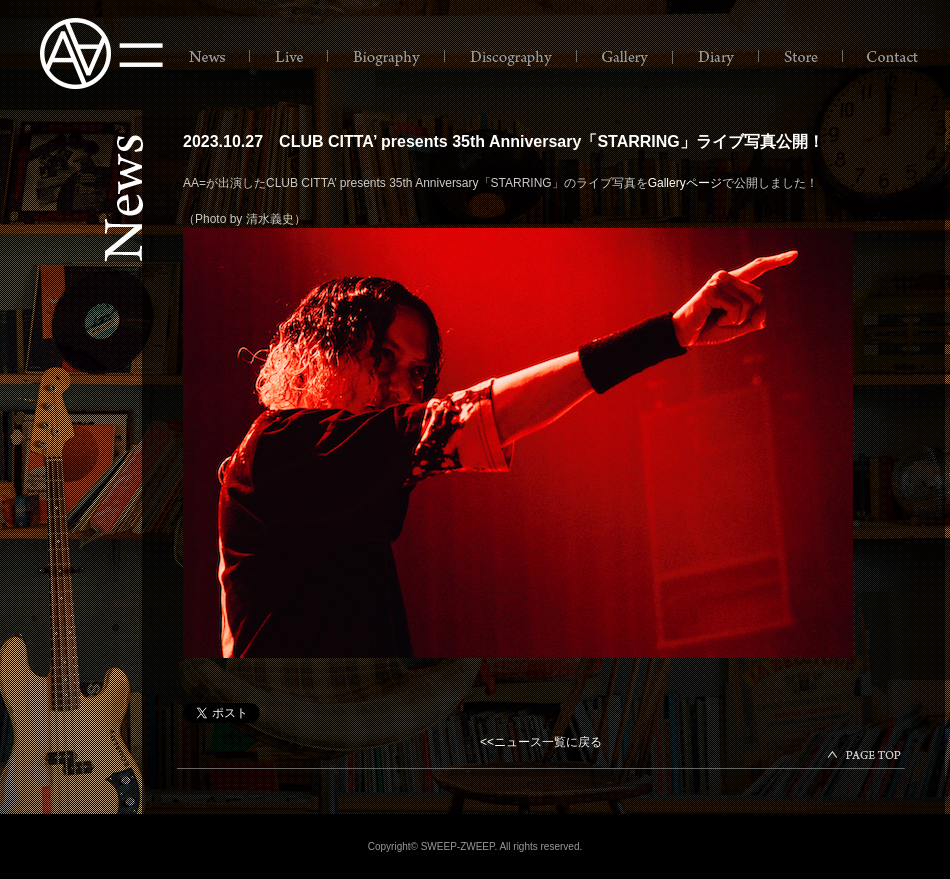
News (209, 57)
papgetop (866, 757)
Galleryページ (685, 183)
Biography (387, 57)
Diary (717, 57)
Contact (891, 57)
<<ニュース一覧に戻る (541, 742)
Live (289, 57)
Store (802, 57)
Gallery (626, 57)
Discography (512, 57)
